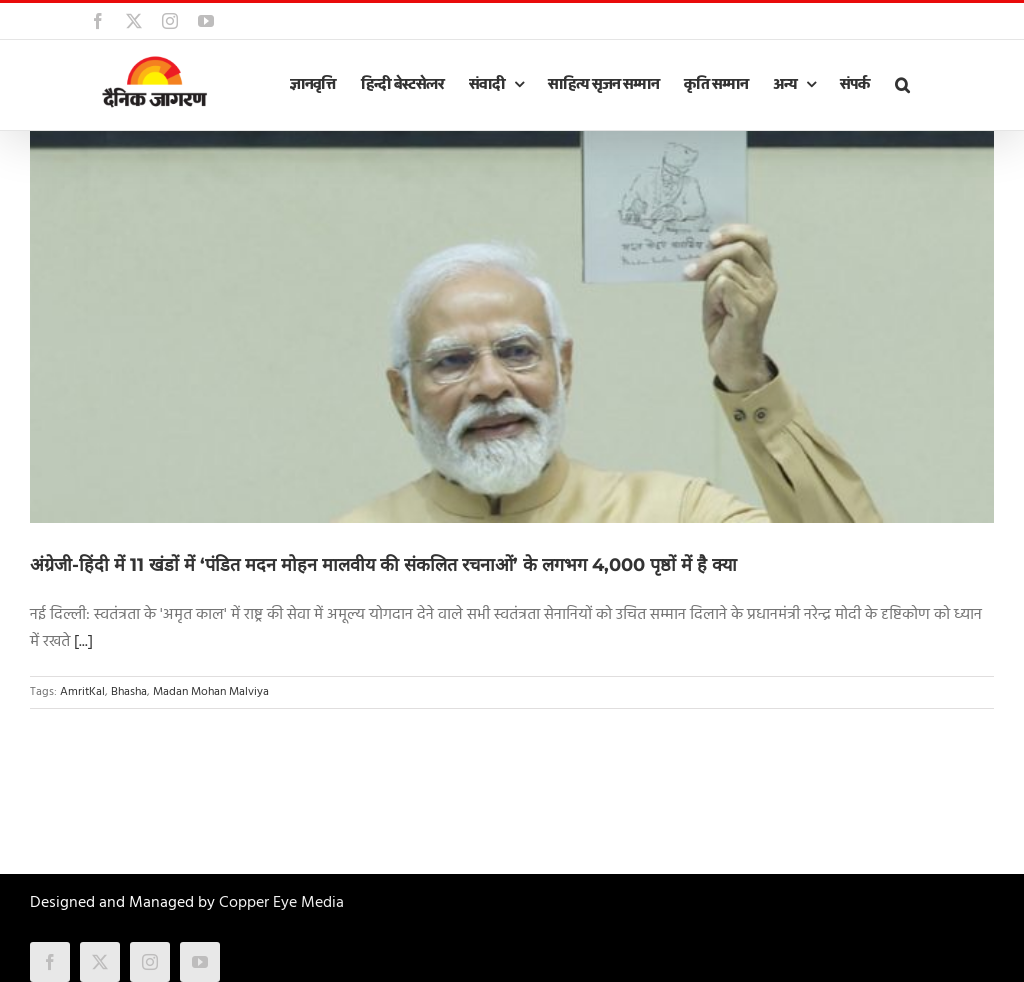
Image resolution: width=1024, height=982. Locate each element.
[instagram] (150, 962)
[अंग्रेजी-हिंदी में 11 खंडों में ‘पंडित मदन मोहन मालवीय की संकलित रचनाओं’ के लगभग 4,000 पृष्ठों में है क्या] (512, 327)
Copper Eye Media (281, 903)
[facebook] (50, 962)
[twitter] (100, 962)
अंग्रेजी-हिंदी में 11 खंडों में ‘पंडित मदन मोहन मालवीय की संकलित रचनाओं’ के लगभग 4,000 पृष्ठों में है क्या (383, 565)
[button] (902, 85)
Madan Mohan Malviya (211, 692)
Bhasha (129, 692)
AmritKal (82, 692)
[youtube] (200, 962)
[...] (83, 642)
